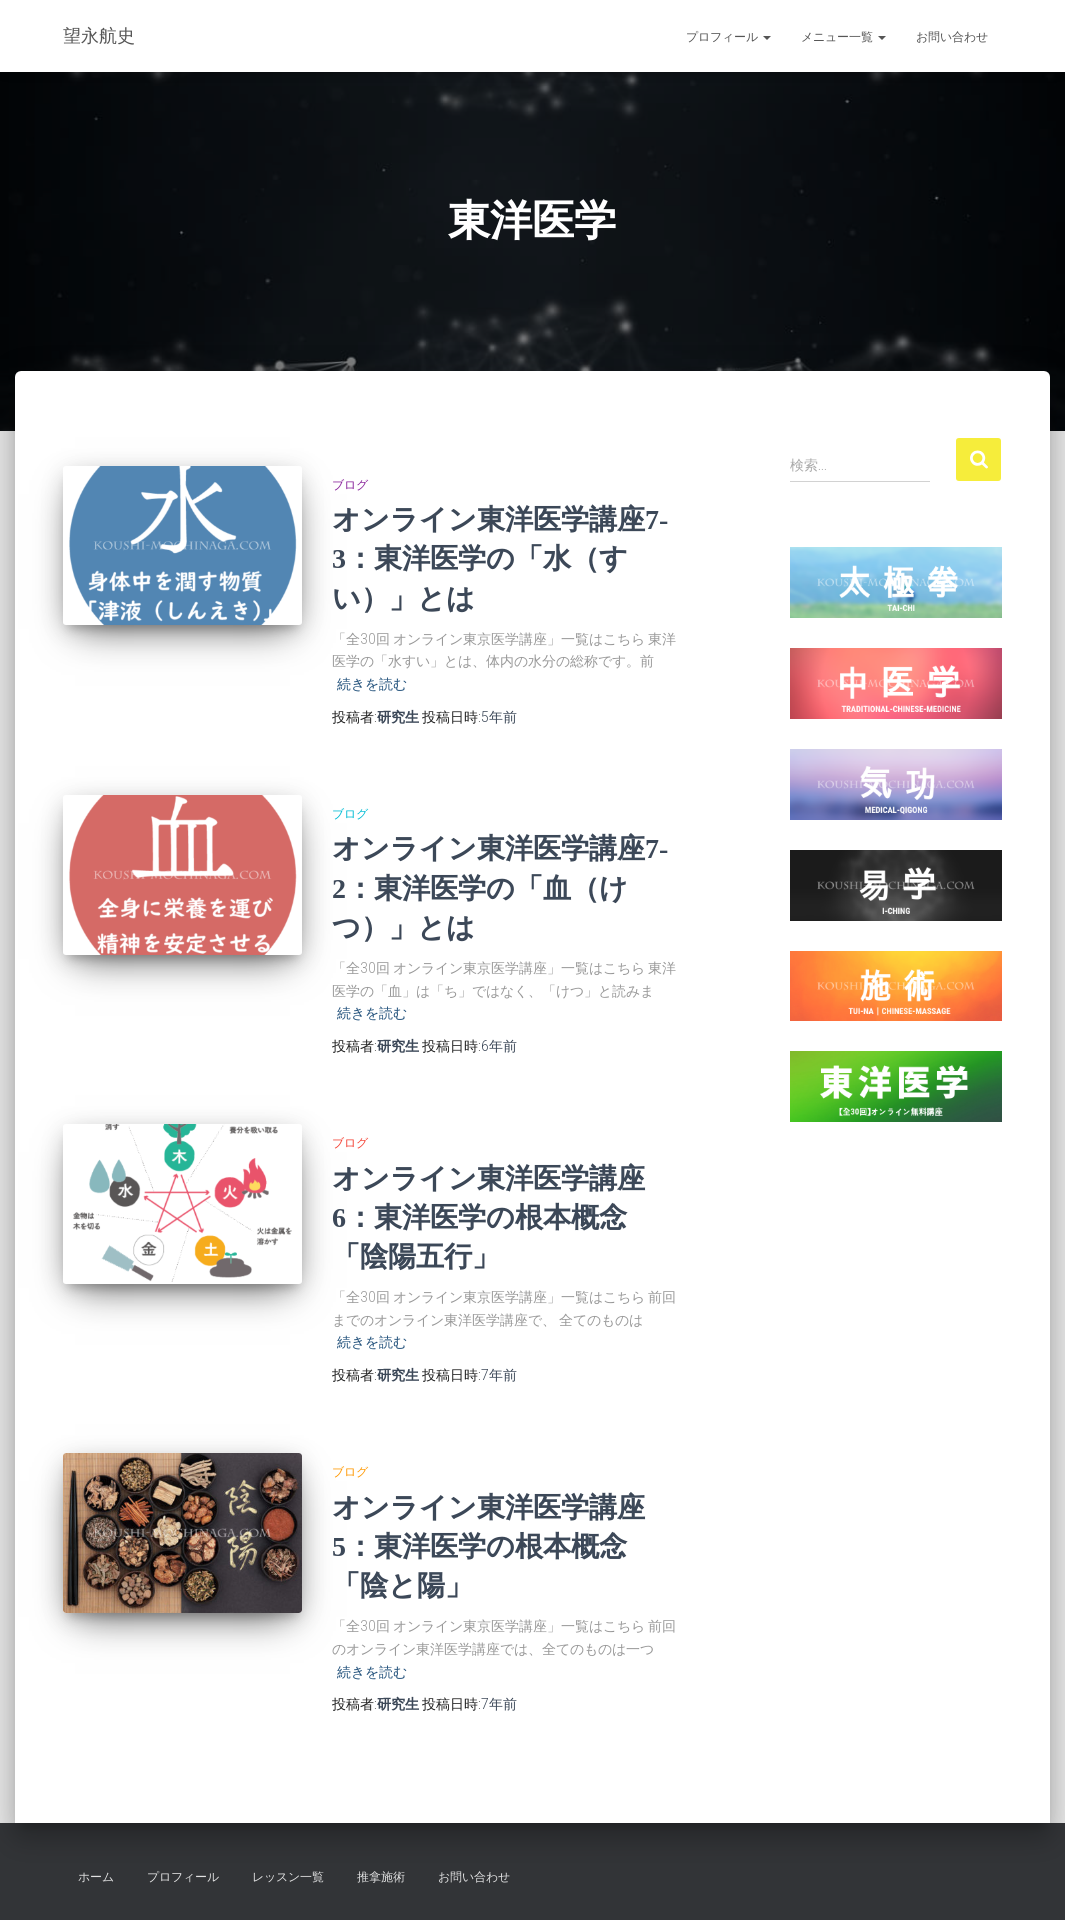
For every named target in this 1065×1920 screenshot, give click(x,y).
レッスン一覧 (288, 1877)
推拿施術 (381, 1877)
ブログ (350, 485)
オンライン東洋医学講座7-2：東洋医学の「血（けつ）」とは (500, 887)
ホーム (96, 1877)
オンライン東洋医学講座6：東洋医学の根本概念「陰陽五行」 (488, 1217)
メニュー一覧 (843, 37)
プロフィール (728, 37)
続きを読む (372, 684)
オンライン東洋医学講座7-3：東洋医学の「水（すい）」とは (500, 558)
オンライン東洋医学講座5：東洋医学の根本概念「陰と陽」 (488, 1546)
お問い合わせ (952, 37)
